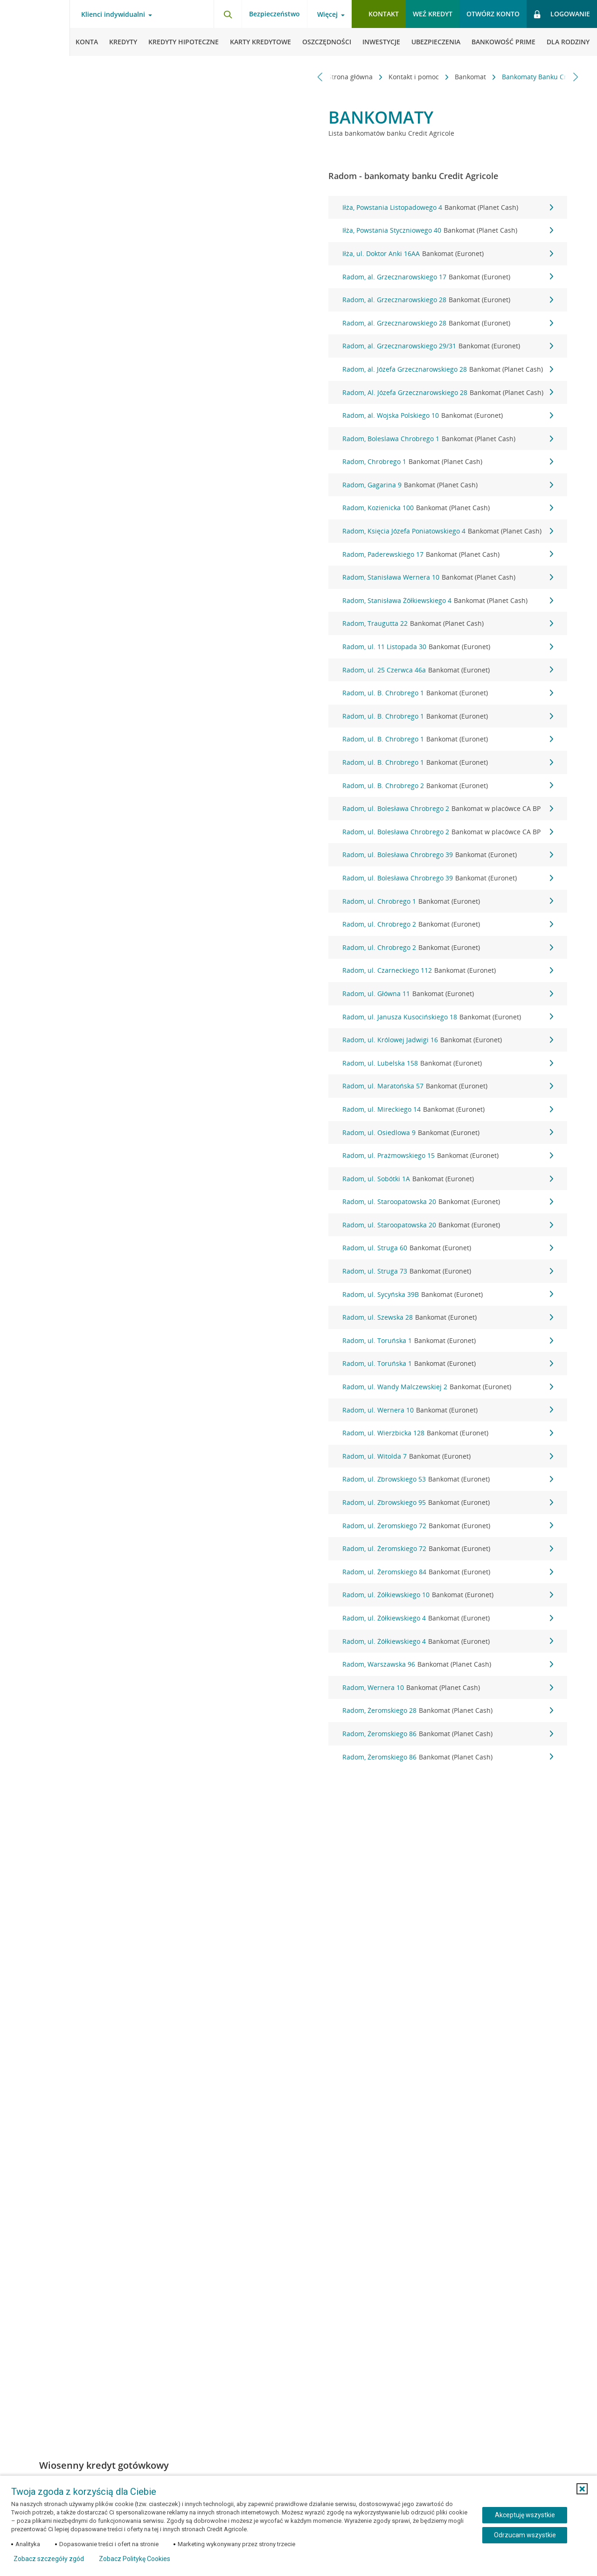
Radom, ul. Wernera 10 (447, 1410)
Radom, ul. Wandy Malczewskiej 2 (447, 1387)
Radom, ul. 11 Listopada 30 (447, 646)
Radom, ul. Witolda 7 (447, 1456)
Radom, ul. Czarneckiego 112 (447, 970)
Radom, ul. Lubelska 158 (447, 1063)
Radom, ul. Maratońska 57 (447, 1086)
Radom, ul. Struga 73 (447, 1271)
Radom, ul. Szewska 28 (447, 1317)
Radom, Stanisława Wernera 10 (447, 577)
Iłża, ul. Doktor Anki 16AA (447, 253)
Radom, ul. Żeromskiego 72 (447, 1525)
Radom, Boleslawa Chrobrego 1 (447, 438)
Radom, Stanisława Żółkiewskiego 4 (447, 600)
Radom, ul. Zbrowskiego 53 (447, 1479)
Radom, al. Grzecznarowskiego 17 (447, 277)
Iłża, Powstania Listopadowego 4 (447, 207)
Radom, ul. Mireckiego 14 (447, 1109)
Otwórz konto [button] (493, 13)
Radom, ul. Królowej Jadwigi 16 (447, 1040)
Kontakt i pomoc (377, 76)
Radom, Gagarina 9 (447, 485)
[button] (582, 2489)
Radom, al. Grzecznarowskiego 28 (447, 300)
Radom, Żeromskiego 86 (447, 1733)
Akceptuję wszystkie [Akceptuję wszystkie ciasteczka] (525, 2515)
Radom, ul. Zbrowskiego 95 (447, 1502)
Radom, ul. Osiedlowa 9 (447, 1132)
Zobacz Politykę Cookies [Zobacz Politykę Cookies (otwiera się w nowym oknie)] (134, 2558)
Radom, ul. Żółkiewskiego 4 (447, 1618)
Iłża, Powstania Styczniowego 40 (447, 230)
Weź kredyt (432, 13)
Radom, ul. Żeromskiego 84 (447, 1572)
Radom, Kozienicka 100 (447, 507)
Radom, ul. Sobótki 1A (447, 1179)
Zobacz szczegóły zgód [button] (49, 2558)
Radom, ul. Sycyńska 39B (447, 1294)
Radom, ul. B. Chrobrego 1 (447, 693)
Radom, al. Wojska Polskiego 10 (447, 415)
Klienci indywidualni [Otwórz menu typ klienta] (113, 14)
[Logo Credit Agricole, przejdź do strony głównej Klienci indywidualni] (35, 28)
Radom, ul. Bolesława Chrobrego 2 (447, 808)
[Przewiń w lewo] (320, 77)
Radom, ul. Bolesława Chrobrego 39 (447, 854)
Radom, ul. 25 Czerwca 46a (447, 670)
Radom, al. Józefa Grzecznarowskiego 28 (447, 369)
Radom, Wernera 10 (447, 1687)
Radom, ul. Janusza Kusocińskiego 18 (447, 1017)
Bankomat (433, 76)
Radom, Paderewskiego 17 (447, 554)
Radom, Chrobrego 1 (447, 461)
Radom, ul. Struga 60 (447, 1248)
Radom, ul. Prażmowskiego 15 (447, 1155)
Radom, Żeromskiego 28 (447, 1710)
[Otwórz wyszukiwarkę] (228, 14)
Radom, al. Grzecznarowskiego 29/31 (447, 346)
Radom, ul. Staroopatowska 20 (447, 1201)
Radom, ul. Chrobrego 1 (447, 901)
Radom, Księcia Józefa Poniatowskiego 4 (447, 531)
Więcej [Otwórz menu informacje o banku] (327, 14)
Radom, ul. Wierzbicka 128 (447, 1433)
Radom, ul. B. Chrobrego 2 (447, 785)
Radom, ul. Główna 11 (447, 993)
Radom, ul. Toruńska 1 (447, 1340)
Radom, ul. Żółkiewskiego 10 (447, 1595)
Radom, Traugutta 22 (447, 623)
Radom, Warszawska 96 (447, 1664)
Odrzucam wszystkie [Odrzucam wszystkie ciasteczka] (525, 2535)
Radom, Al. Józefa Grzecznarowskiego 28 (447, 392)
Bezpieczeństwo (274, 13)
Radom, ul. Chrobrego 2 (447, 924)
